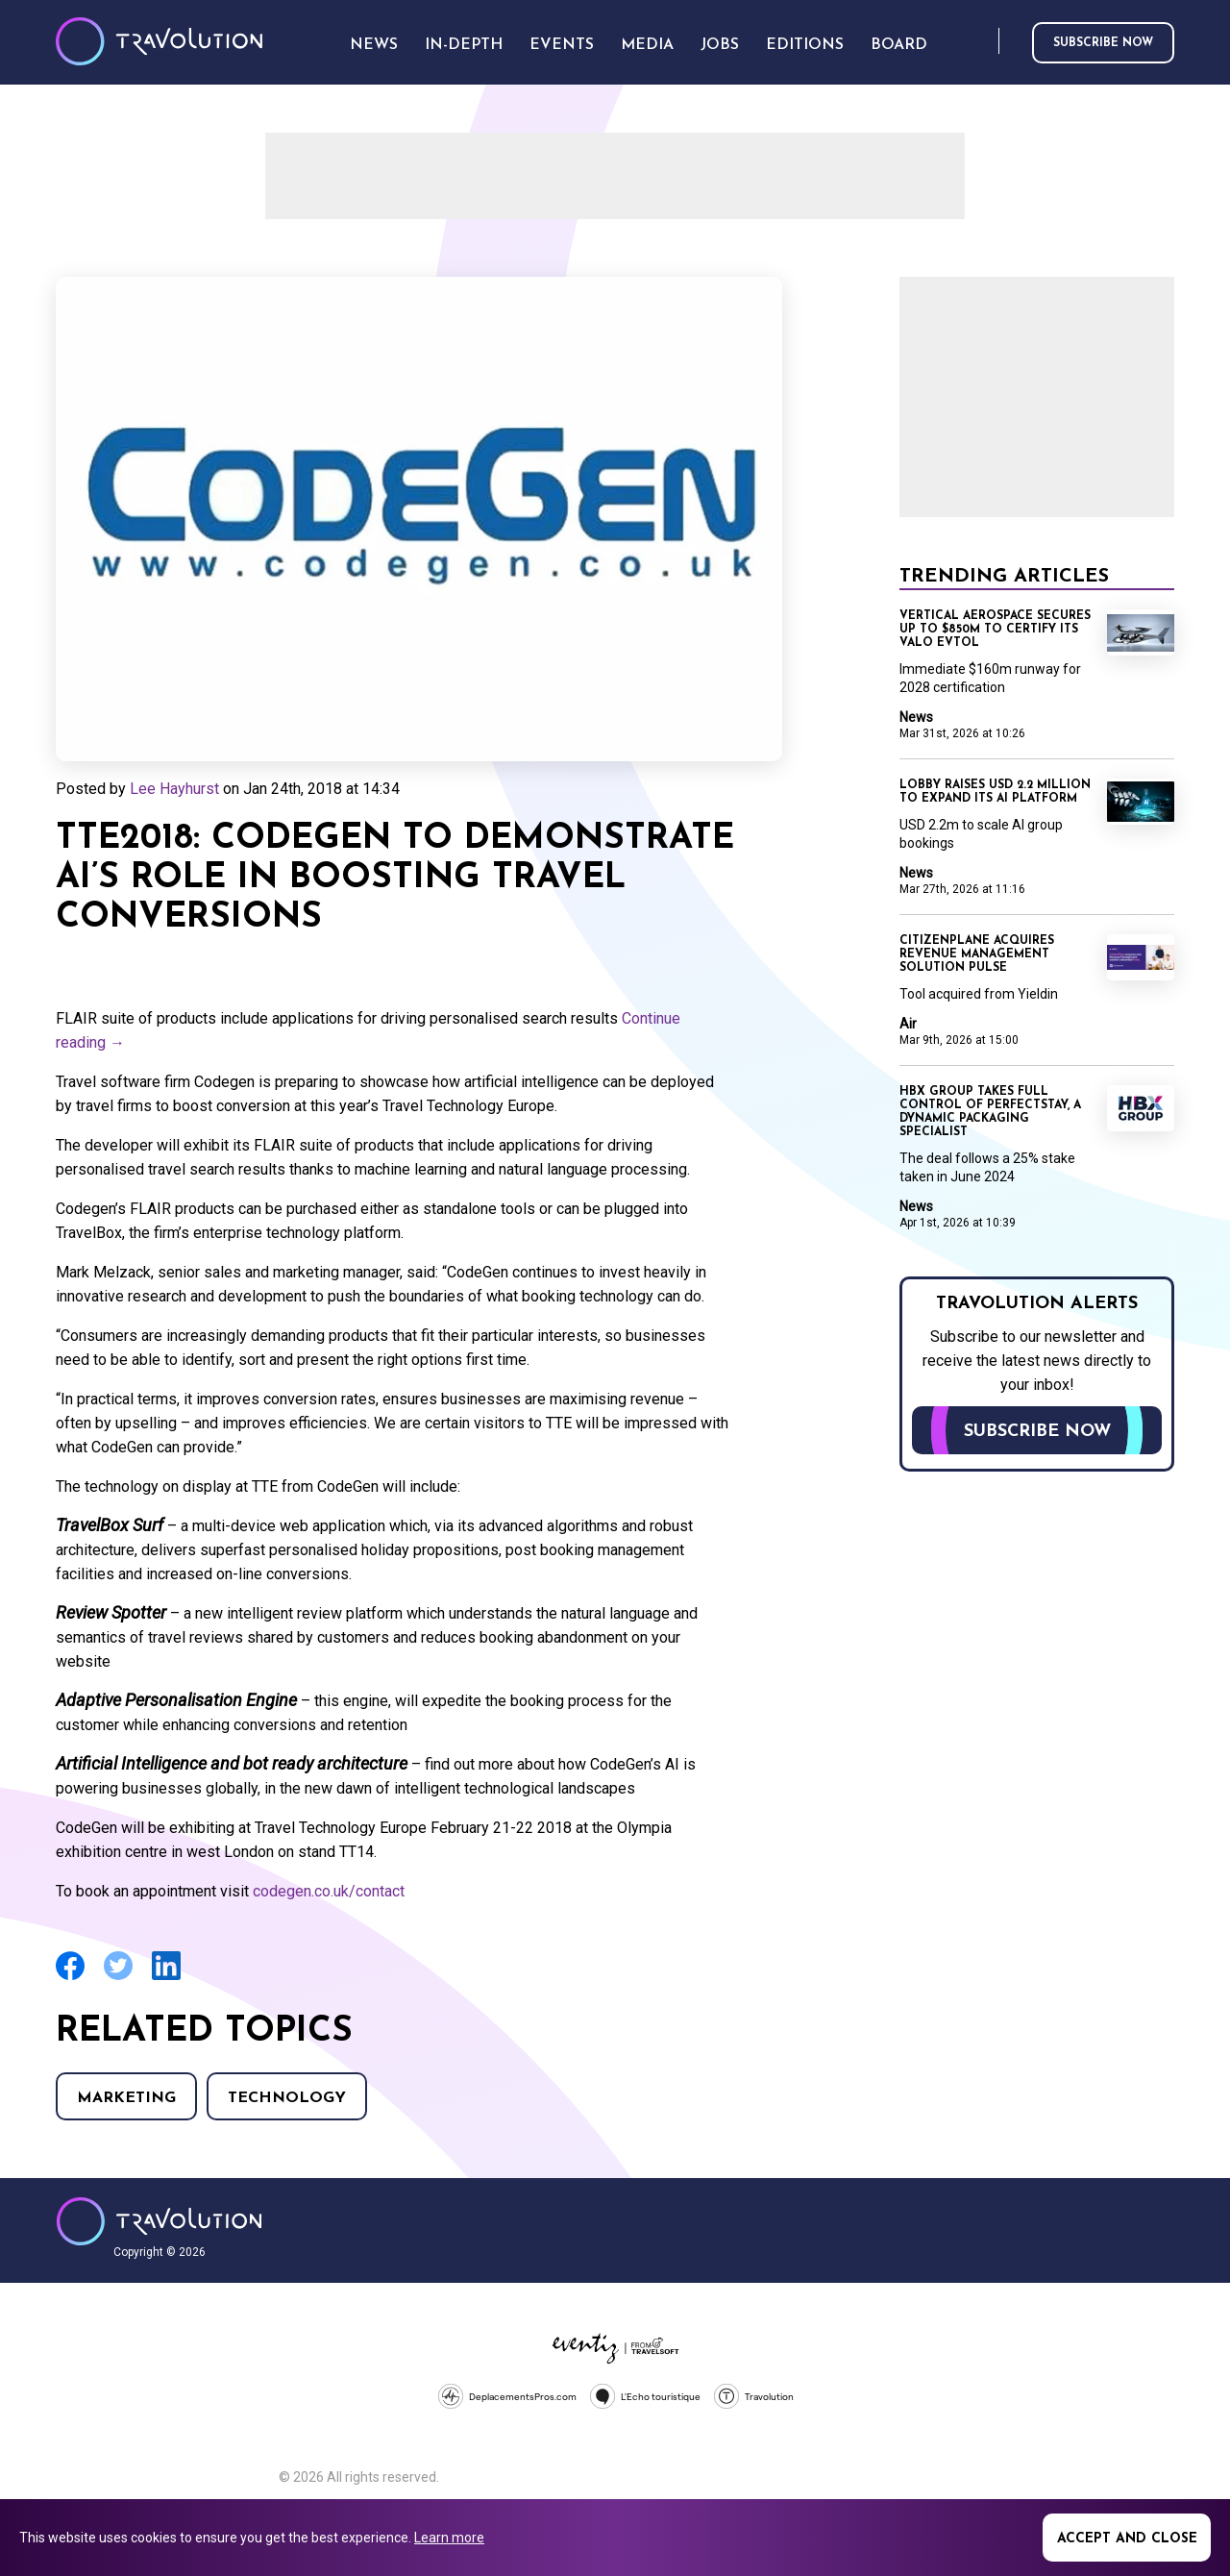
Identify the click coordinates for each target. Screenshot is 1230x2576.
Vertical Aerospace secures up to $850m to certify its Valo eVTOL (995, 629)
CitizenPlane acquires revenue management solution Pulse (976, 954)
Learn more (449, 2537)
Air (908, 1023)
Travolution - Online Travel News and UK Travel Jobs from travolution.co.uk (159, 2221)
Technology (287, 2098)
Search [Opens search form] (980, 42)
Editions (805, 45)
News (916, 717)
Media (647, 45)
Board (899, 45)
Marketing (126, 2098)
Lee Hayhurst (174, 789)
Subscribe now (1103, 43)
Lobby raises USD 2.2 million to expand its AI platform (995, 792)
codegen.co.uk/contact (329, 1891)
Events (561, 45)
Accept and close (1127, 2539)
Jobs (720, 45)
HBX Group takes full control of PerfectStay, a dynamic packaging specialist (990, 1112)
